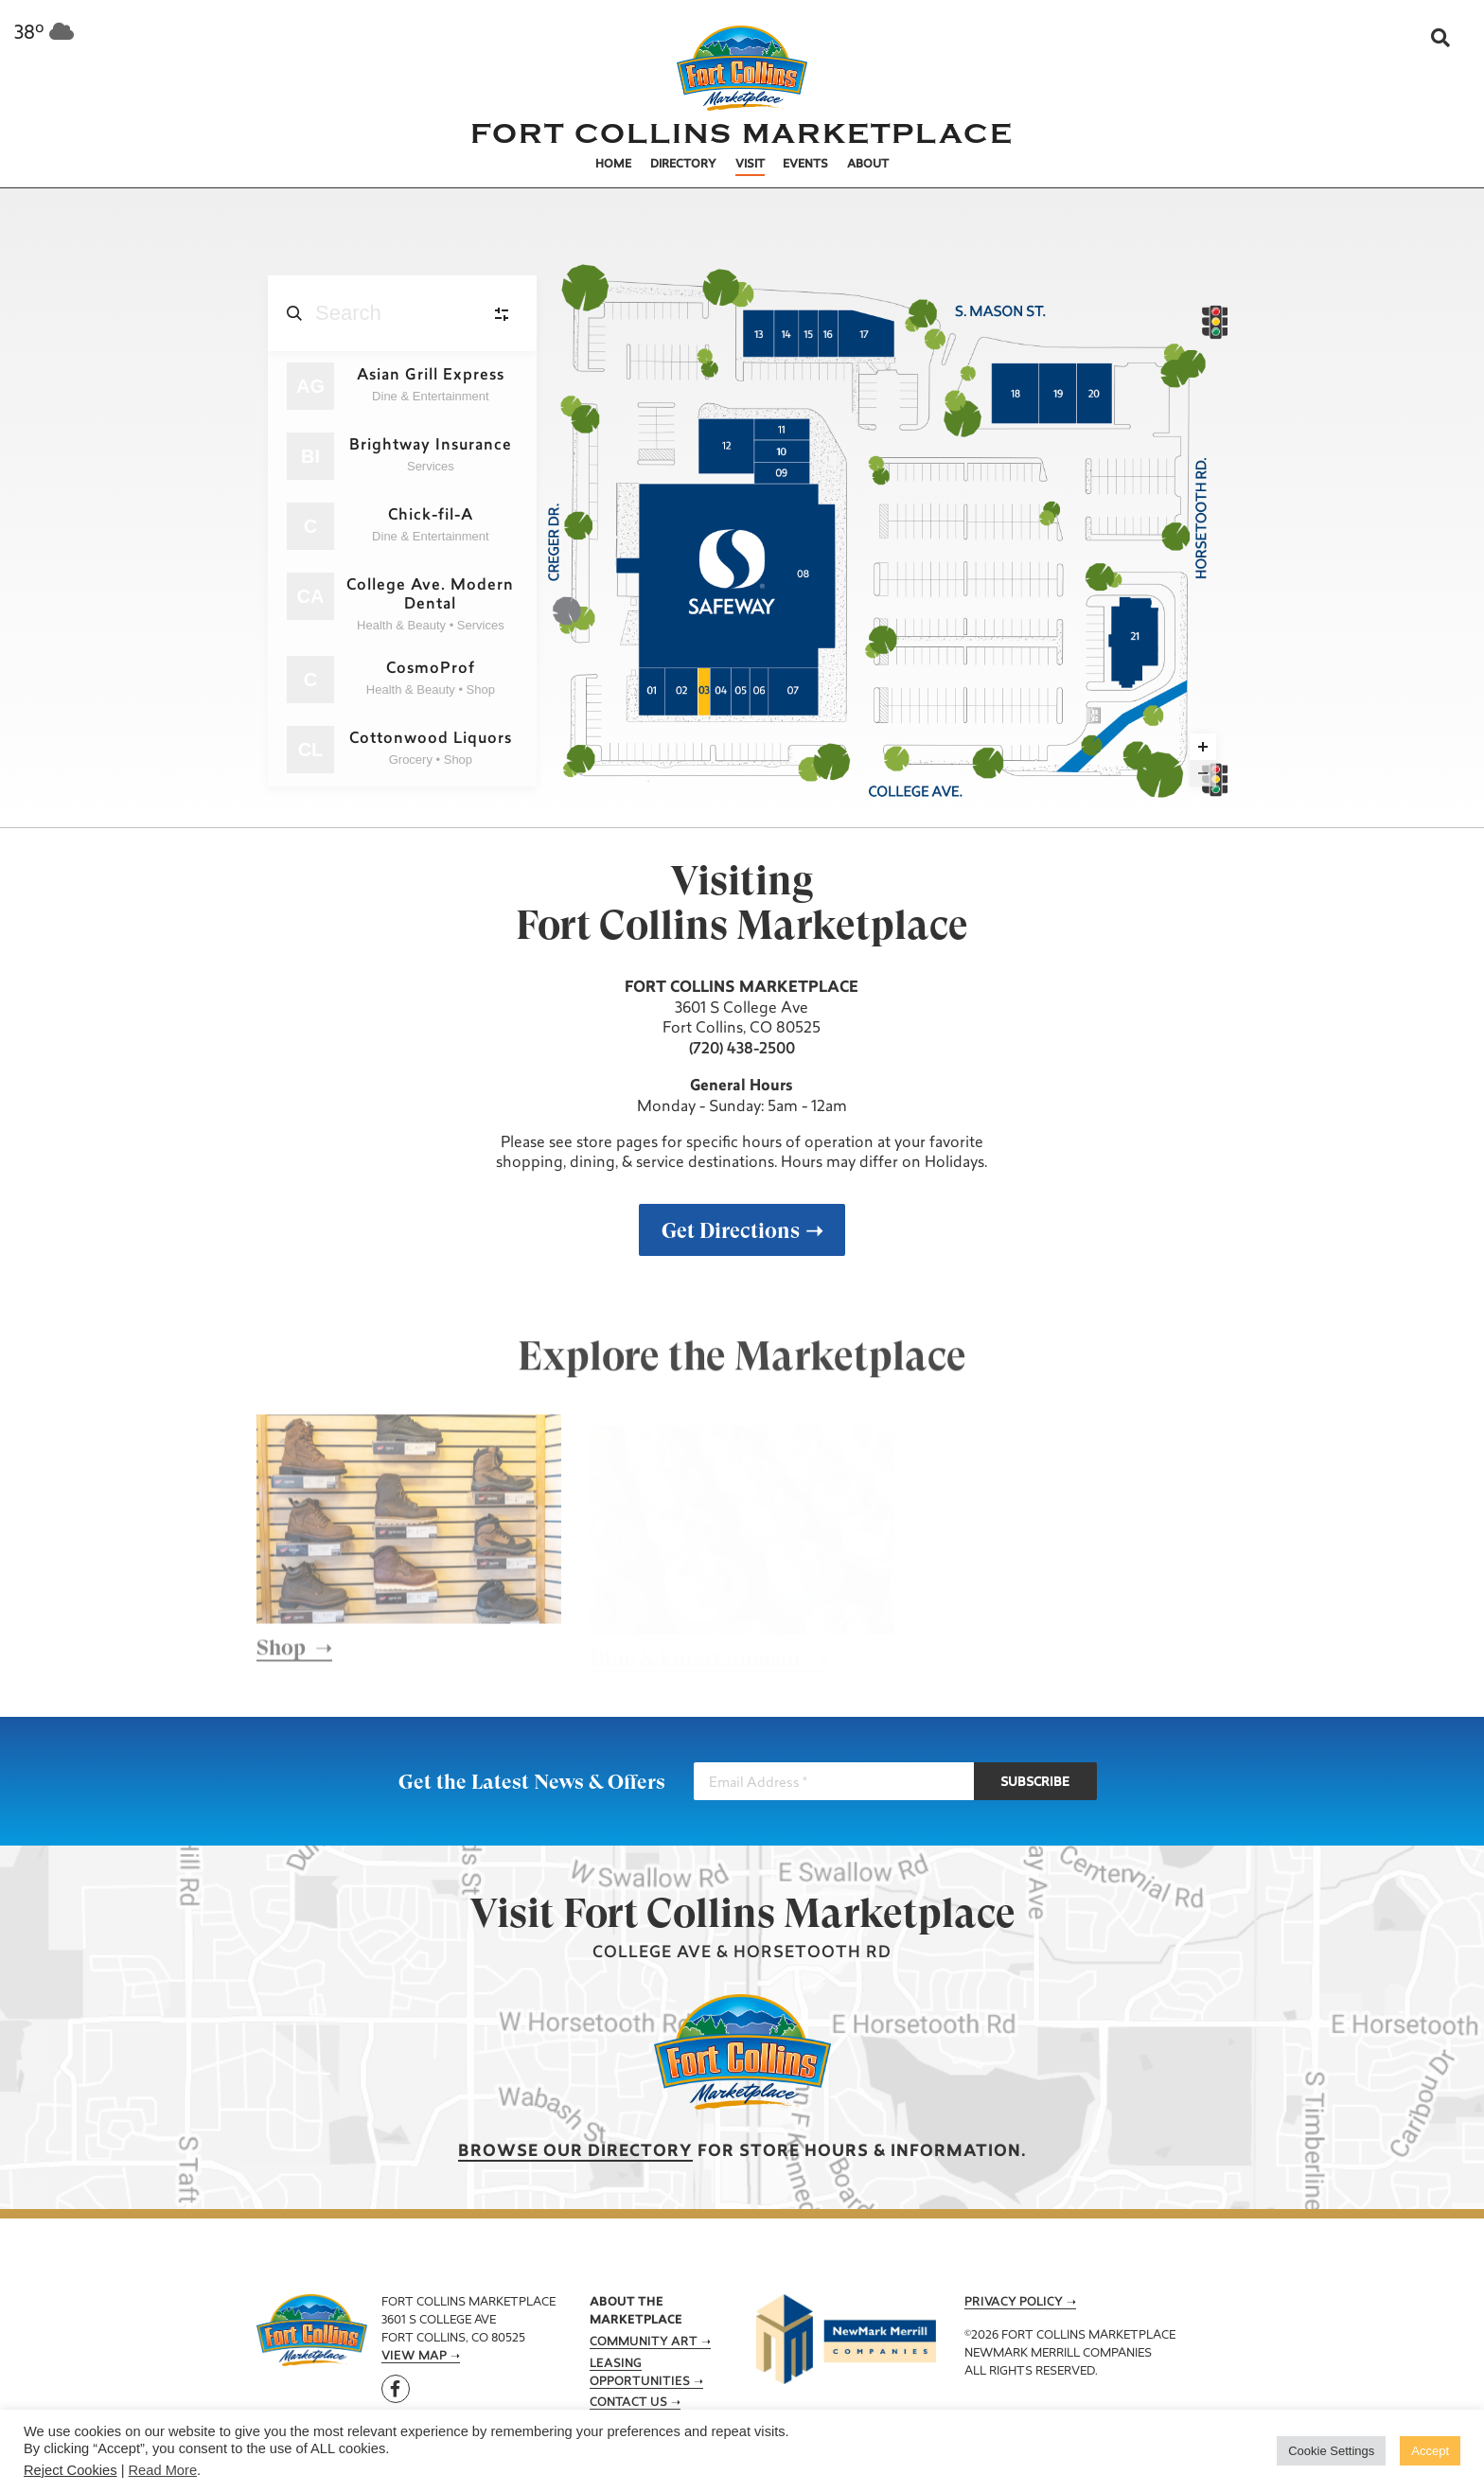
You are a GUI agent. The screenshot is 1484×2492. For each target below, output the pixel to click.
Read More (163, 2470)
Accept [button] (1430, 2451)
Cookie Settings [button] (1331, 2451)
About (868, 164)
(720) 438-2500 (742, 1049)
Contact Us (628, 2403)
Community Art (644, 2342)
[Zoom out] (1203, 773)
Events (805, 164)
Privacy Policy (1013, 2302)
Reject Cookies (70, 2470)
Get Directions (731, 1230)
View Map (414, 2356)
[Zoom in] (1203, 746)
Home (613, 164)
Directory (683, 164)
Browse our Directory (575, 2152)
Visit (750, 164)
